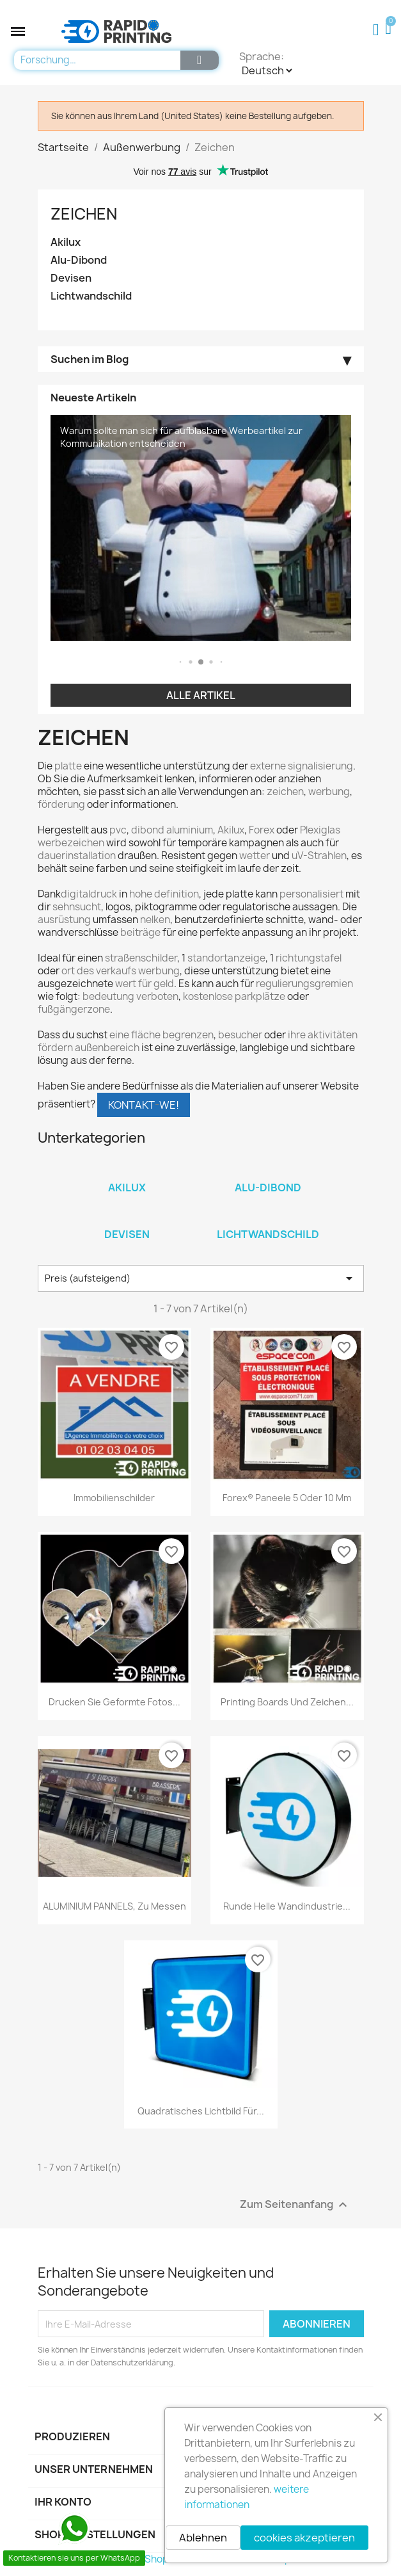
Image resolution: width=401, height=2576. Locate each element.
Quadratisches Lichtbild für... (201, 2111)
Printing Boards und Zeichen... (287, 1702)
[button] (17, 31)
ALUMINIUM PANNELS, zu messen (114, 1906)
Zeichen (84, 214)
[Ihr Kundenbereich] (376, 30)
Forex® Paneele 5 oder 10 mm (287, 1498)
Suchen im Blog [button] (90, 360)
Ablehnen (203, 2538)
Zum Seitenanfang (295, 2205)
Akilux (66, 242)
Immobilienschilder (114, 1498)
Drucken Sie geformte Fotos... (114, 1702)
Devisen (71, 278)
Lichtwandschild (91, 296)
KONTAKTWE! (143, 1105)
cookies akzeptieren (304, 2538)
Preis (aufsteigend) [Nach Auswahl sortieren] (201, 1278)
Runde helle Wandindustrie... (286, 1906)
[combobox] (94, 60)
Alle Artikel (200, 695)
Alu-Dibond (79, 260)
